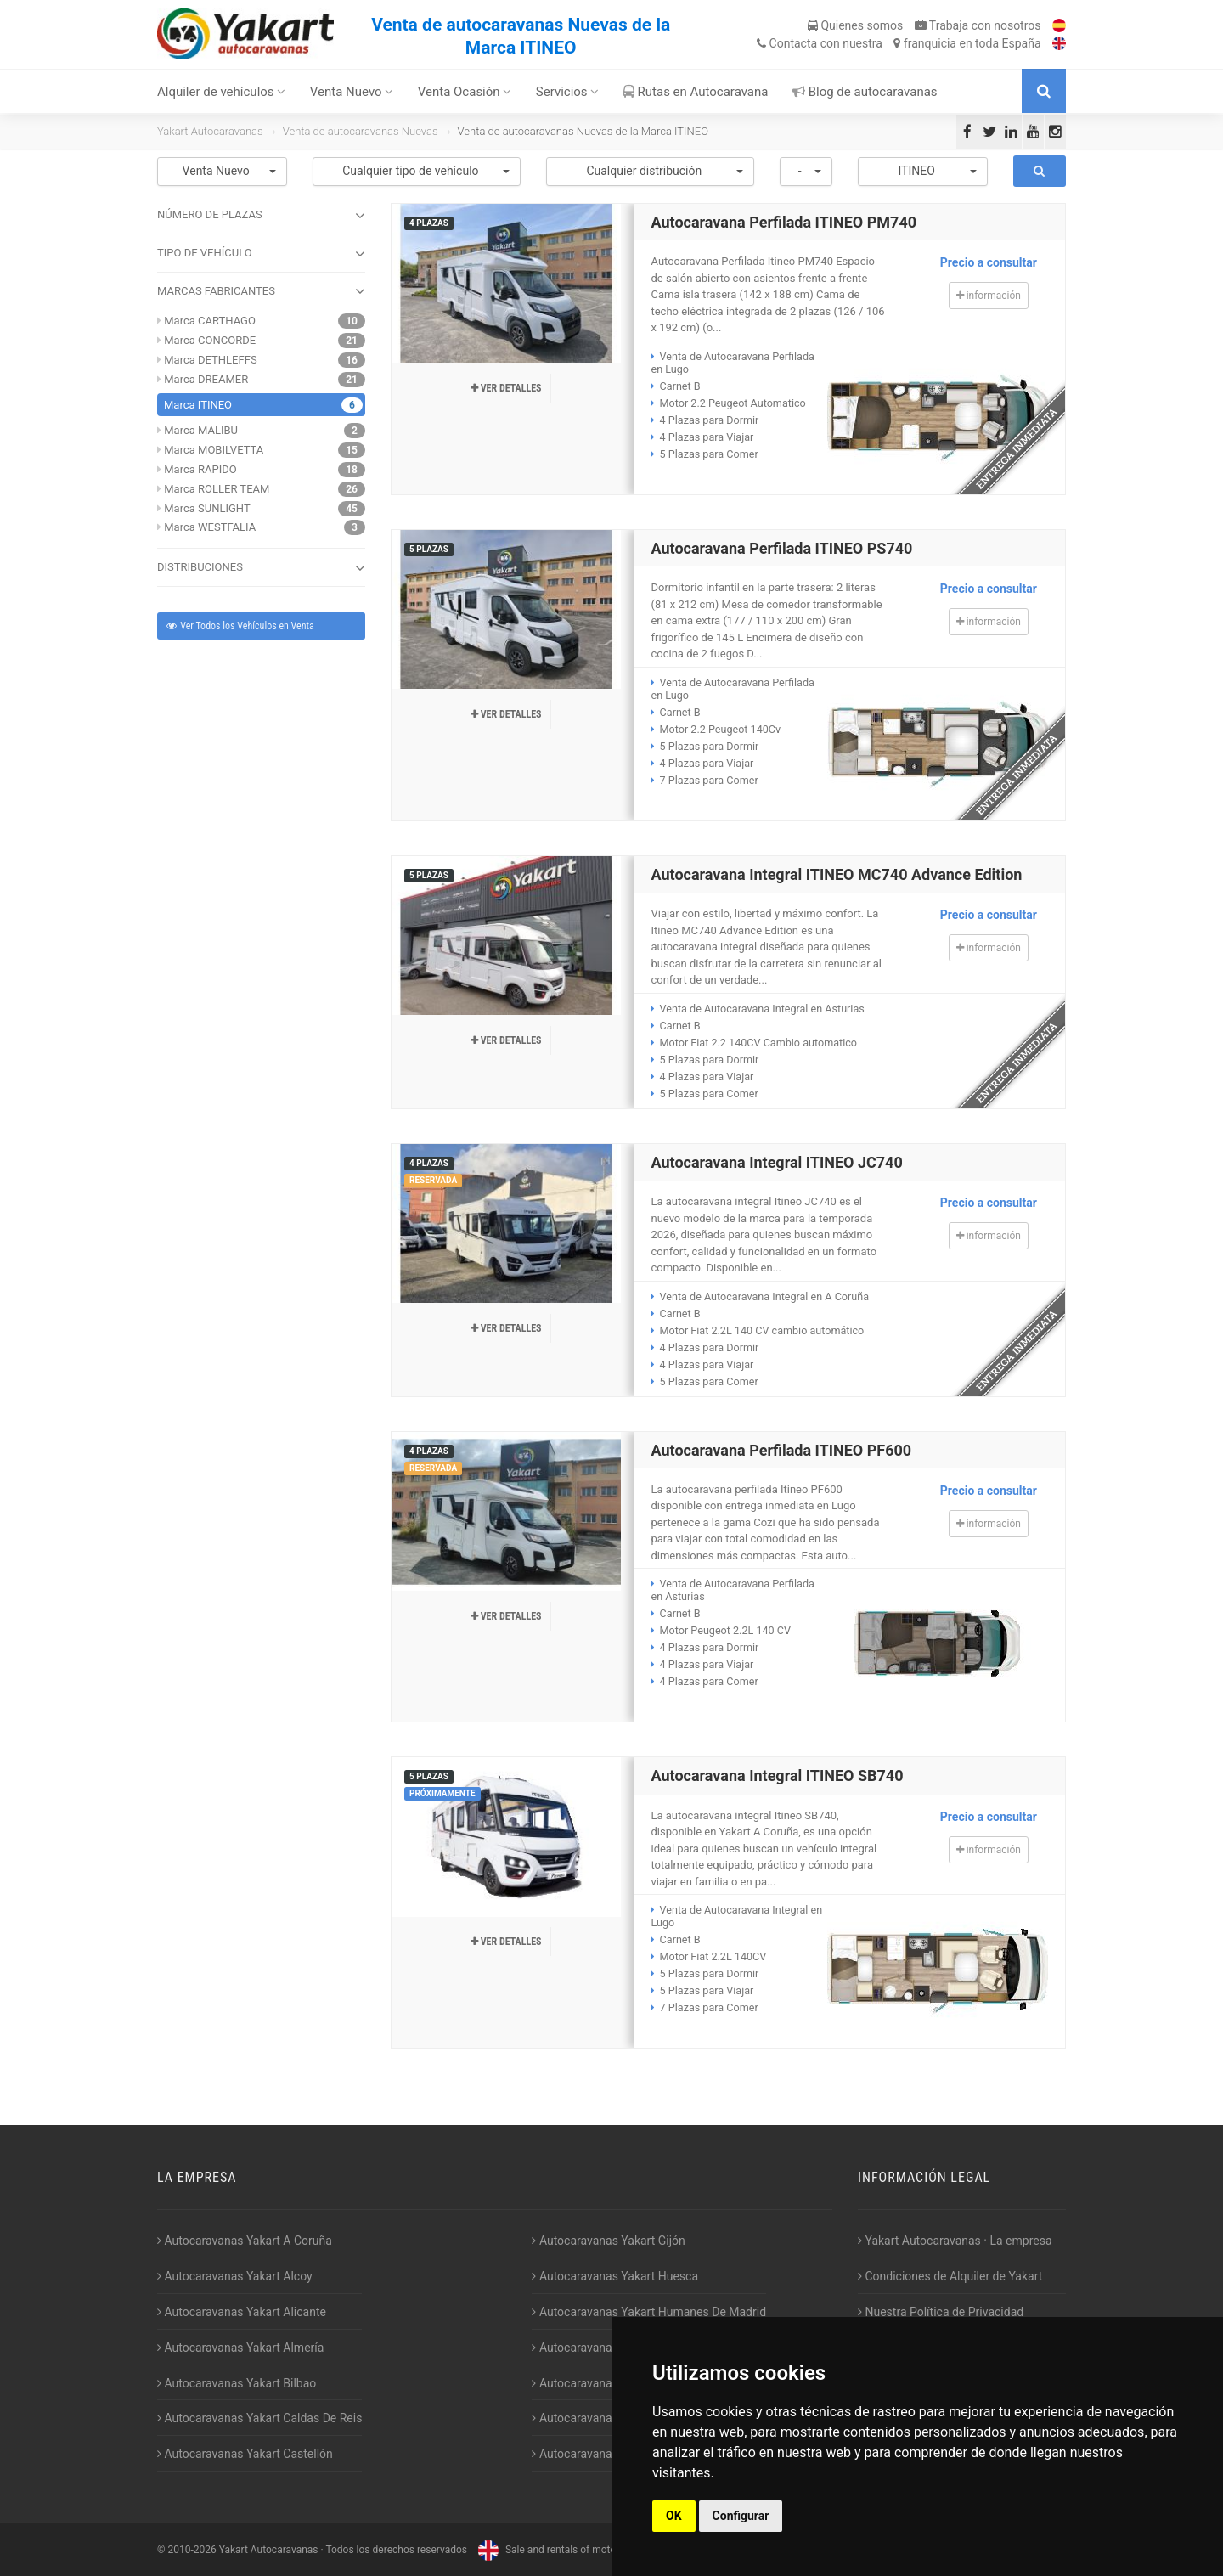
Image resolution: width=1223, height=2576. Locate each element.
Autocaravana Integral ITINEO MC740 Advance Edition (836, 874)
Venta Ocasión (465, 91)
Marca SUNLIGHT (207, 508)
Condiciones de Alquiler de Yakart (950, 2276)
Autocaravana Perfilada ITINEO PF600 (781, 1450)
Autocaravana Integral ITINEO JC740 (776, 1162)
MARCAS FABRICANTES (261, 291)
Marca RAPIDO (200, 469)
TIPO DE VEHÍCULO (261, 254)
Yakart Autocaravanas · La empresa (955, 2240)
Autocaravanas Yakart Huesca (615, 2276)
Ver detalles (506, 388)
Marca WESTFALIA (210, 527)
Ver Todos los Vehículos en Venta (239, 626)
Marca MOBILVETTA (213, 449)
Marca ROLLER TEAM (216, 488)
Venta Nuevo (352, 91)
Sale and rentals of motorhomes (562, 2550)
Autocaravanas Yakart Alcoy (235, 2276)
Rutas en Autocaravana (696, 91)
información (988, 296)
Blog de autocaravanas (865, 91)
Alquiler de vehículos (221, 91)
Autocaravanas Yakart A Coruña (244, 2240)
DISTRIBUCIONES (261, 568)
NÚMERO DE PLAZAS (261, 215)
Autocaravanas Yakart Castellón (245, 2453)
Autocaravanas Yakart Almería (240, 2347)
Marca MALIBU (201, 430)
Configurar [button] (741, 2515)
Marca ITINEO (198, 404)
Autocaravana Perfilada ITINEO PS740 (781, 548)
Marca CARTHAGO (210, 320)
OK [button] (674, 2515)
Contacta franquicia (898, 43)
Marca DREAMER (206, 379)
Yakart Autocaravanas (210, 131)
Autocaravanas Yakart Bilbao (236, 2383)
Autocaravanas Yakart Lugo (608, 2383)
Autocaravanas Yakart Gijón (608, 2240)
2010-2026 (191, 2550)
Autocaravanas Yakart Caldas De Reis (259, 2418)
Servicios (568, 91)
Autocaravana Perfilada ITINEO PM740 (783, 222)
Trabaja (978, 25)
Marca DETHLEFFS (210, 359)
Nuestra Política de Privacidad (940, 2312)
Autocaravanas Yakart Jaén (608, 2347)
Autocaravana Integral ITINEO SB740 (777, 1775)
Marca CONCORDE (210, 340)
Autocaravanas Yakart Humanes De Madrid (649, 2312)
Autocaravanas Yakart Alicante (241, 2312)
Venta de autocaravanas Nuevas (360, 131)
